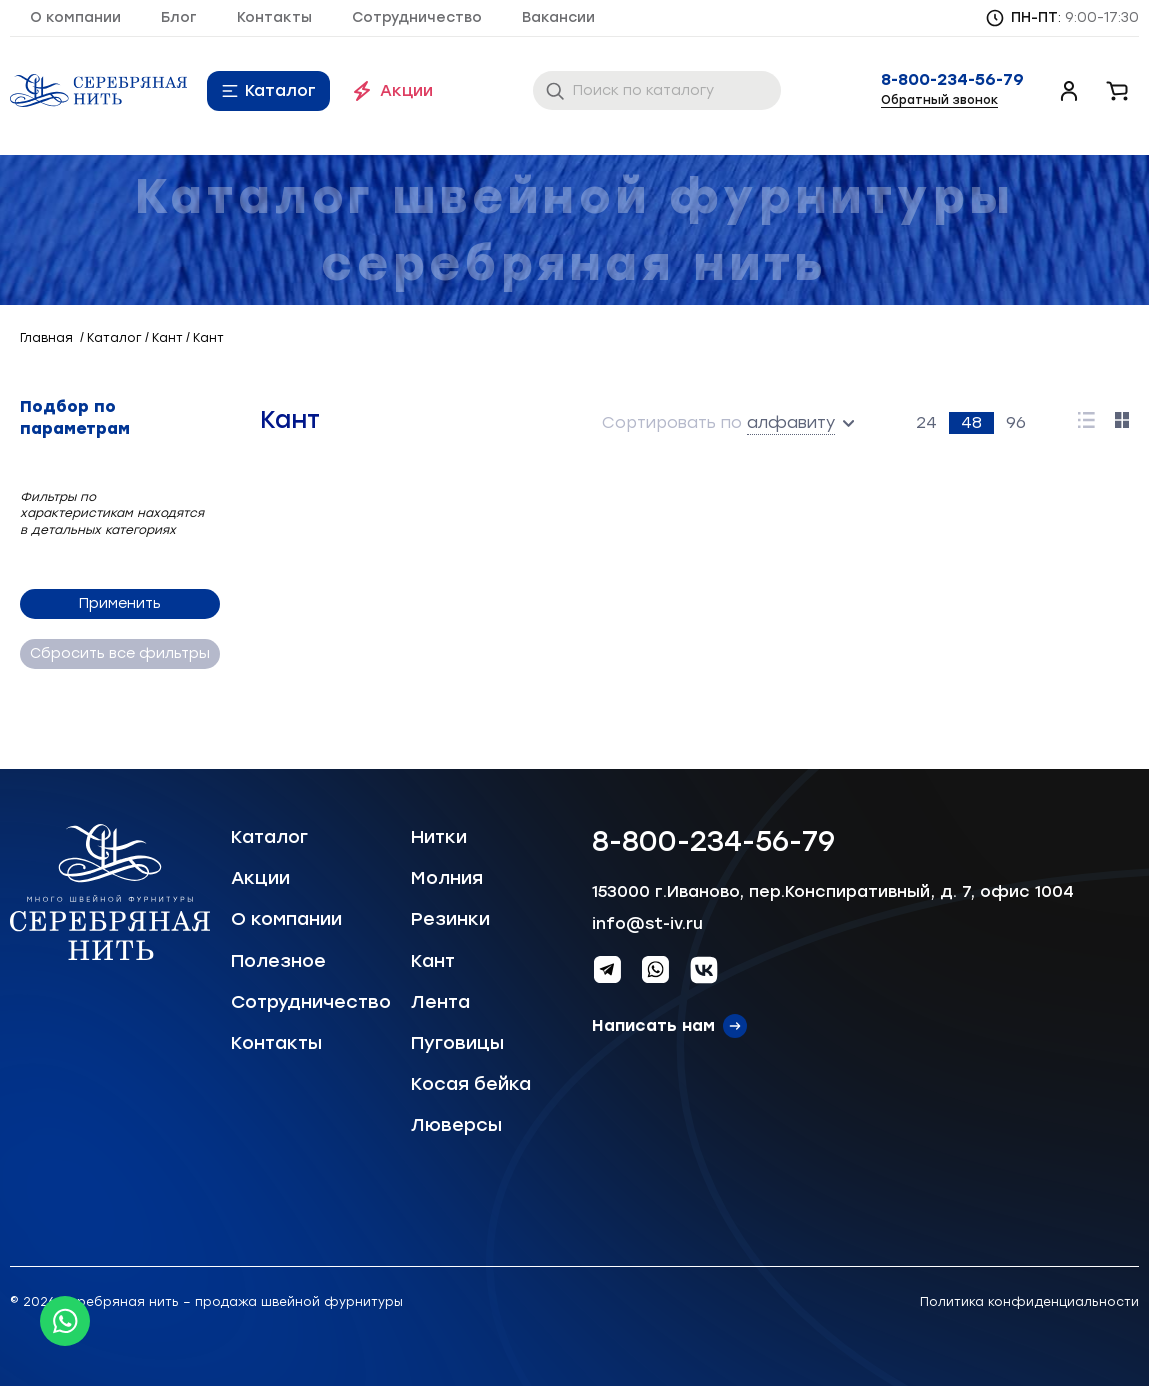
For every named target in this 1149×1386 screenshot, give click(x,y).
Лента (440, 1002)
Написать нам (653, 1025)
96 (1016, 422)
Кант (433, 961)
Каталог (280, 90)
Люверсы (456, 1125)
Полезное (278, 961)
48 (971, 422)
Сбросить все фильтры (120, 653)
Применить (120, 603)
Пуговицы (457, 1043)
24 (926, 422)
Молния (447, 878)
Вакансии (558, 17)
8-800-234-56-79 (952, 80)
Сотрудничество (417, 17)
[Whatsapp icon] (65, 1321)
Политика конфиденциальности (1029, 1302)
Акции (406, 90)
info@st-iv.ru (647, 923)
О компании (75, 17)
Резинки (450, 919)
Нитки (439, 837)
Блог (179, 17)
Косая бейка (471, 1084)
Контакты (274, 17)
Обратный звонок (939, 100)
